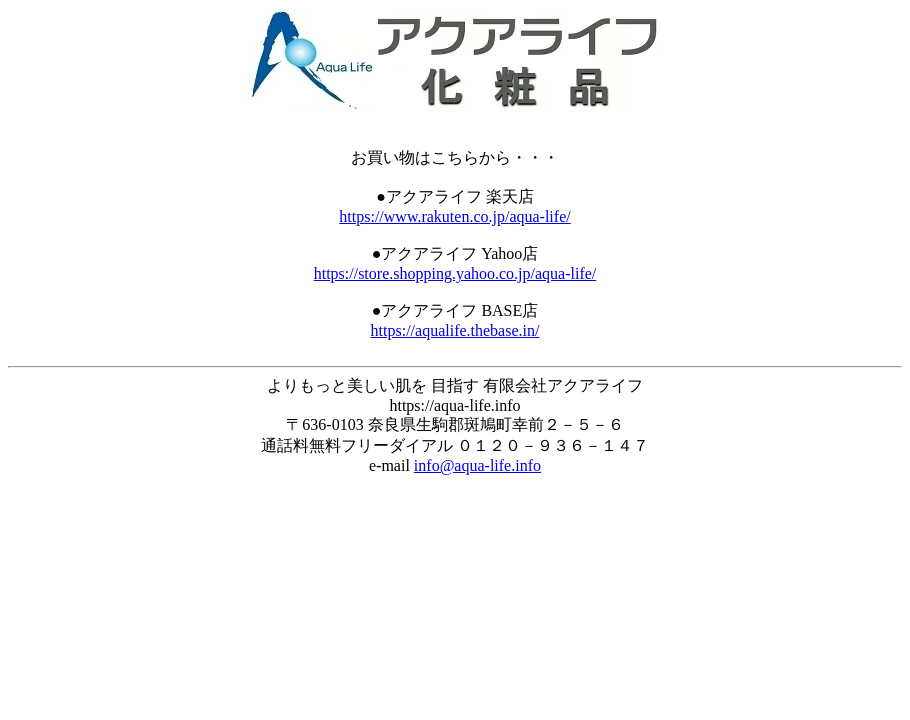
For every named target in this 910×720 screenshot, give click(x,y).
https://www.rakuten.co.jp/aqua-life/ (454, 216)
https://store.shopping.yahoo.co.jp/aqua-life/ (455, 273)
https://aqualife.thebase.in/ (455, 330)
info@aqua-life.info (477, 465)
